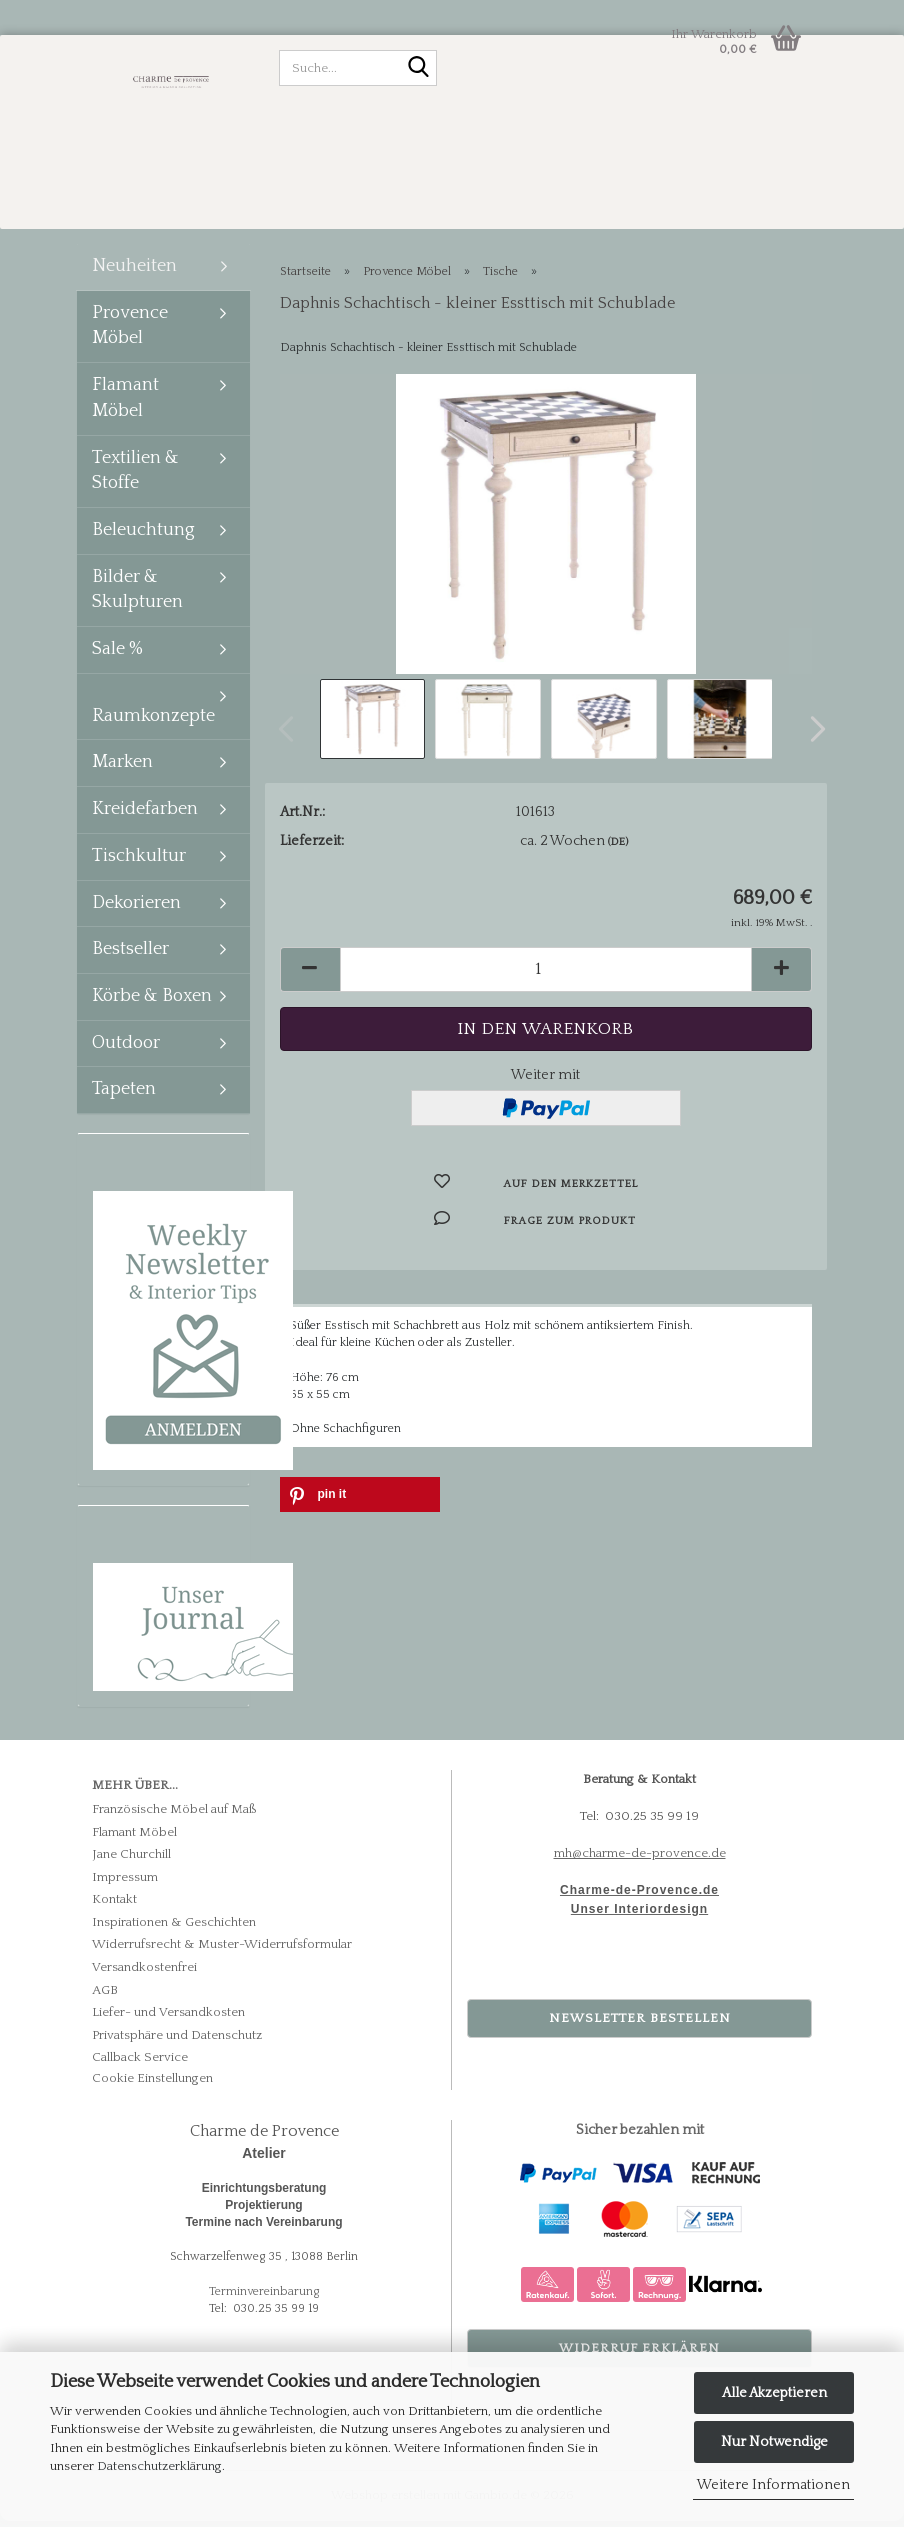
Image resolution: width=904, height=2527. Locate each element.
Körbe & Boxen (152, 1002)
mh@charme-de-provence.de (640, 1859)
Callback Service (140, 2063)
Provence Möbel (130, 332)
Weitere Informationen (773, 2485)
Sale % (117, 655)
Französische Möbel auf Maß (174, 1815)
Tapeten (124, 1095)
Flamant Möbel (125, 404)
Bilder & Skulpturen (137, 596)
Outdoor (126, 1049)
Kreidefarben (145, 815)
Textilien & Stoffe (135, 477)
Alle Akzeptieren (774, 2393)
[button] (812, 735)
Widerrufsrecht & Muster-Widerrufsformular (222, 1950)
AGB (105, 1996)
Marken (122, 768)
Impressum (125, 1883)
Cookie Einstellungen (152, 2084)
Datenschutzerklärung (159, 2466)
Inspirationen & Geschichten (174, 1928)
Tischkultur (139, 862)
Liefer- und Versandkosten (168, 2018)
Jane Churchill (131, 1860)
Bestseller (130, 955)
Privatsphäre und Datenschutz (177, 2041)
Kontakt (114, 1905)
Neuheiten (134, 272)
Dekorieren (136, 909)
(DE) (618, 848)
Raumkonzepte (153, 722)
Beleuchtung (143, 536)
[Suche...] (418, 69)
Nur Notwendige (774, 2442)
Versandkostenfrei (144, 1973)
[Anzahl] (546, 975)
